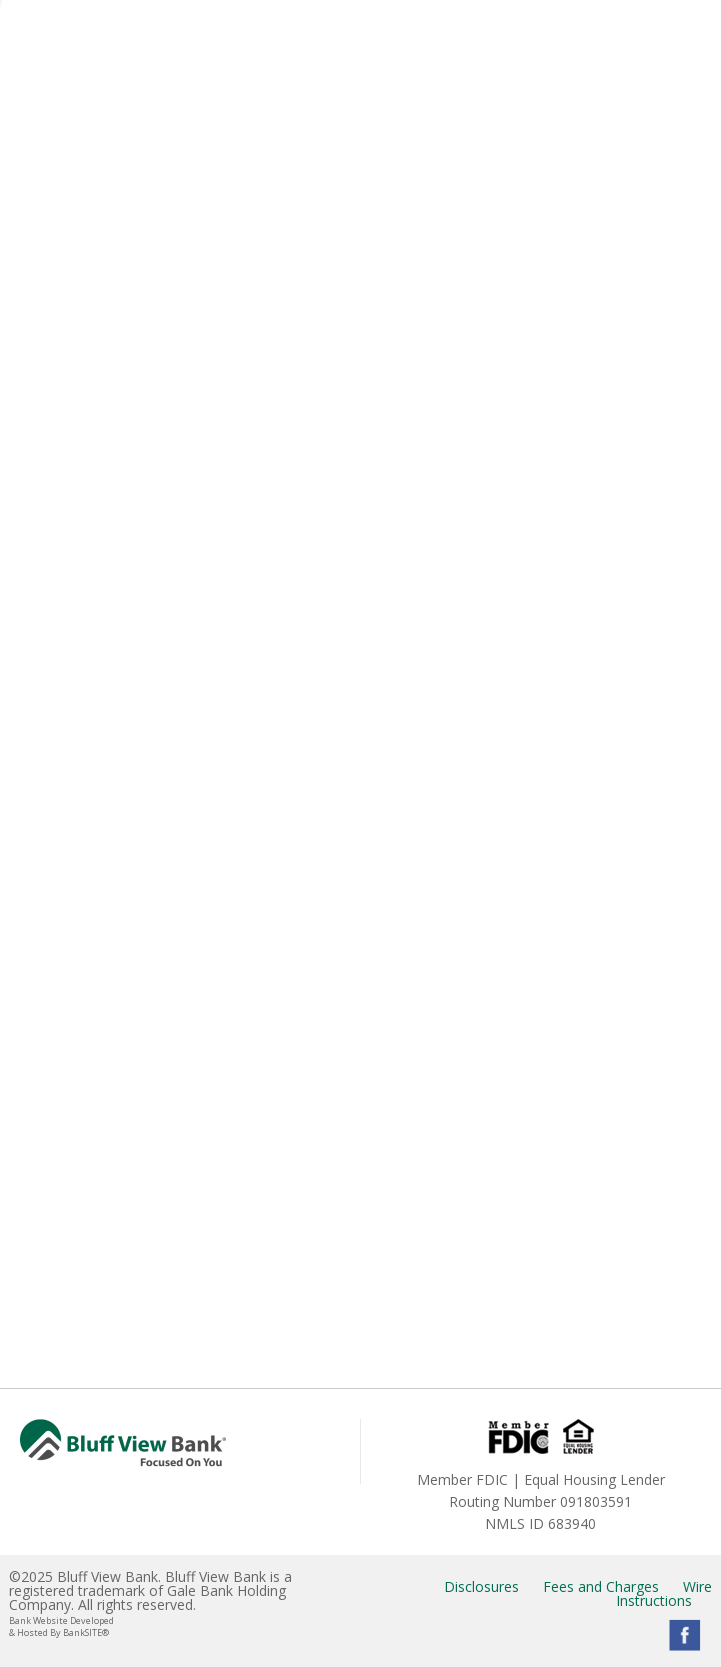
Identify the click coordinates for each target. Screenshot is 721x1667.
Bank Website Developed (180, 1626)
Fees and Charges (601, 1586)
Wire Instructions (664, 1593)
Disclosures (481, 1586)
